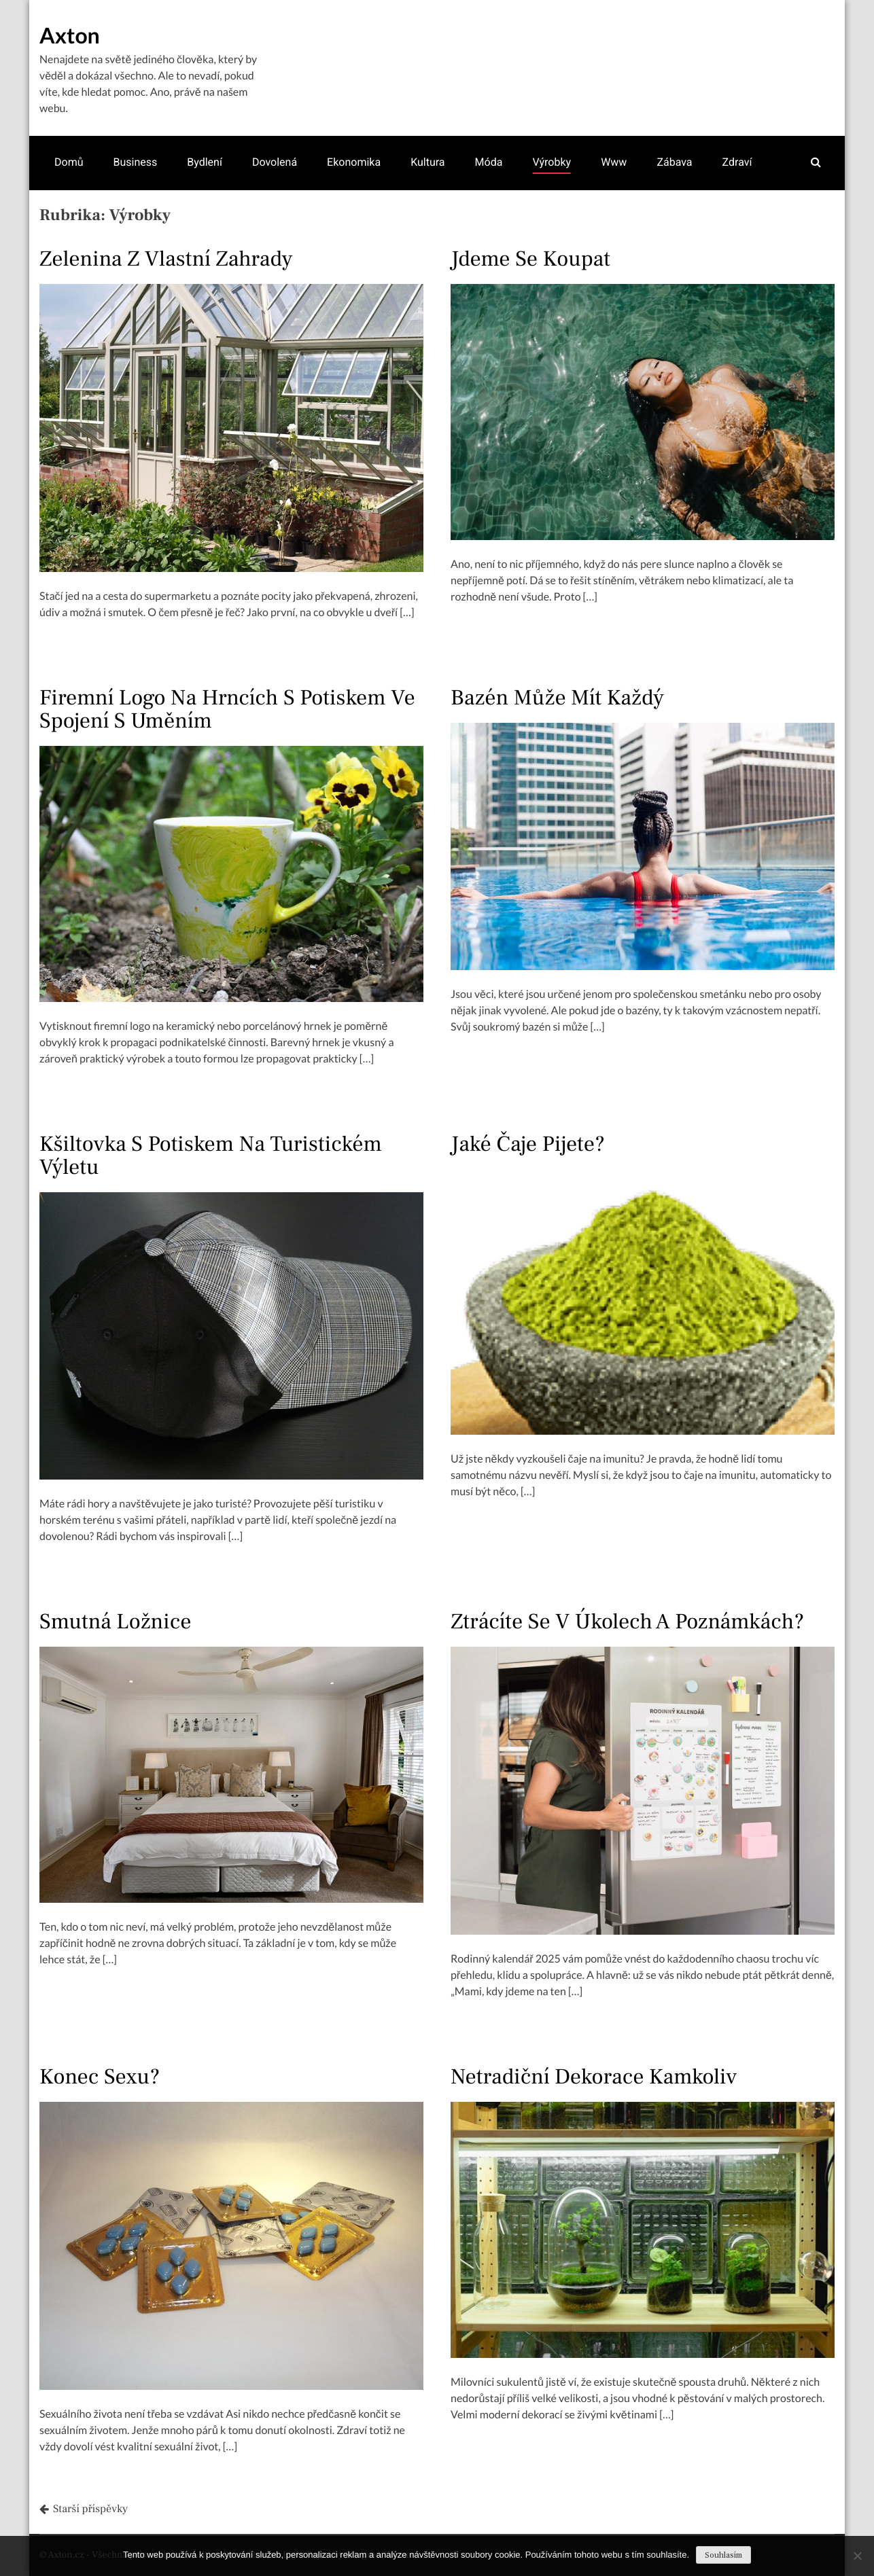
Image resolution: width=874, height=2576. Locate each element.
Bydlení (204, 162)
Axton (69, 35)
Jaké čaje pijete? (528, 1144)
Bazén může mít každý (557, 697)
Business (135, 162)
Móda (489, 162)
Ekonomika (354, 162)
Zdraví (737, 162)
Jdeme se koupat (530, 258)
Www (614, 162)
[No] (857, 2555)
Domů (68, 162)
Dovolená (274, 162)
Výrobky (551, 162)
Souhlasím (723, 2555)
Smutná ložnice (115, 1621)
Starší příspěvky (90, 2509)
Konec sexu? (99, 2076)
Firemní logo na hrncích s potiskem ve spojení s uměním (227, 709)
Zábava (674, 162)
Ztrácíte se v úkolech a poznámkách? (627, 1621)
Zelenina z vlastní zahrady (166, 258)
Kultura (427, 162)
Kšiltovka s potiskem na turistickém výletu (210, 1155)
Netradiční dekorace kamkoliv (594, 2076)
